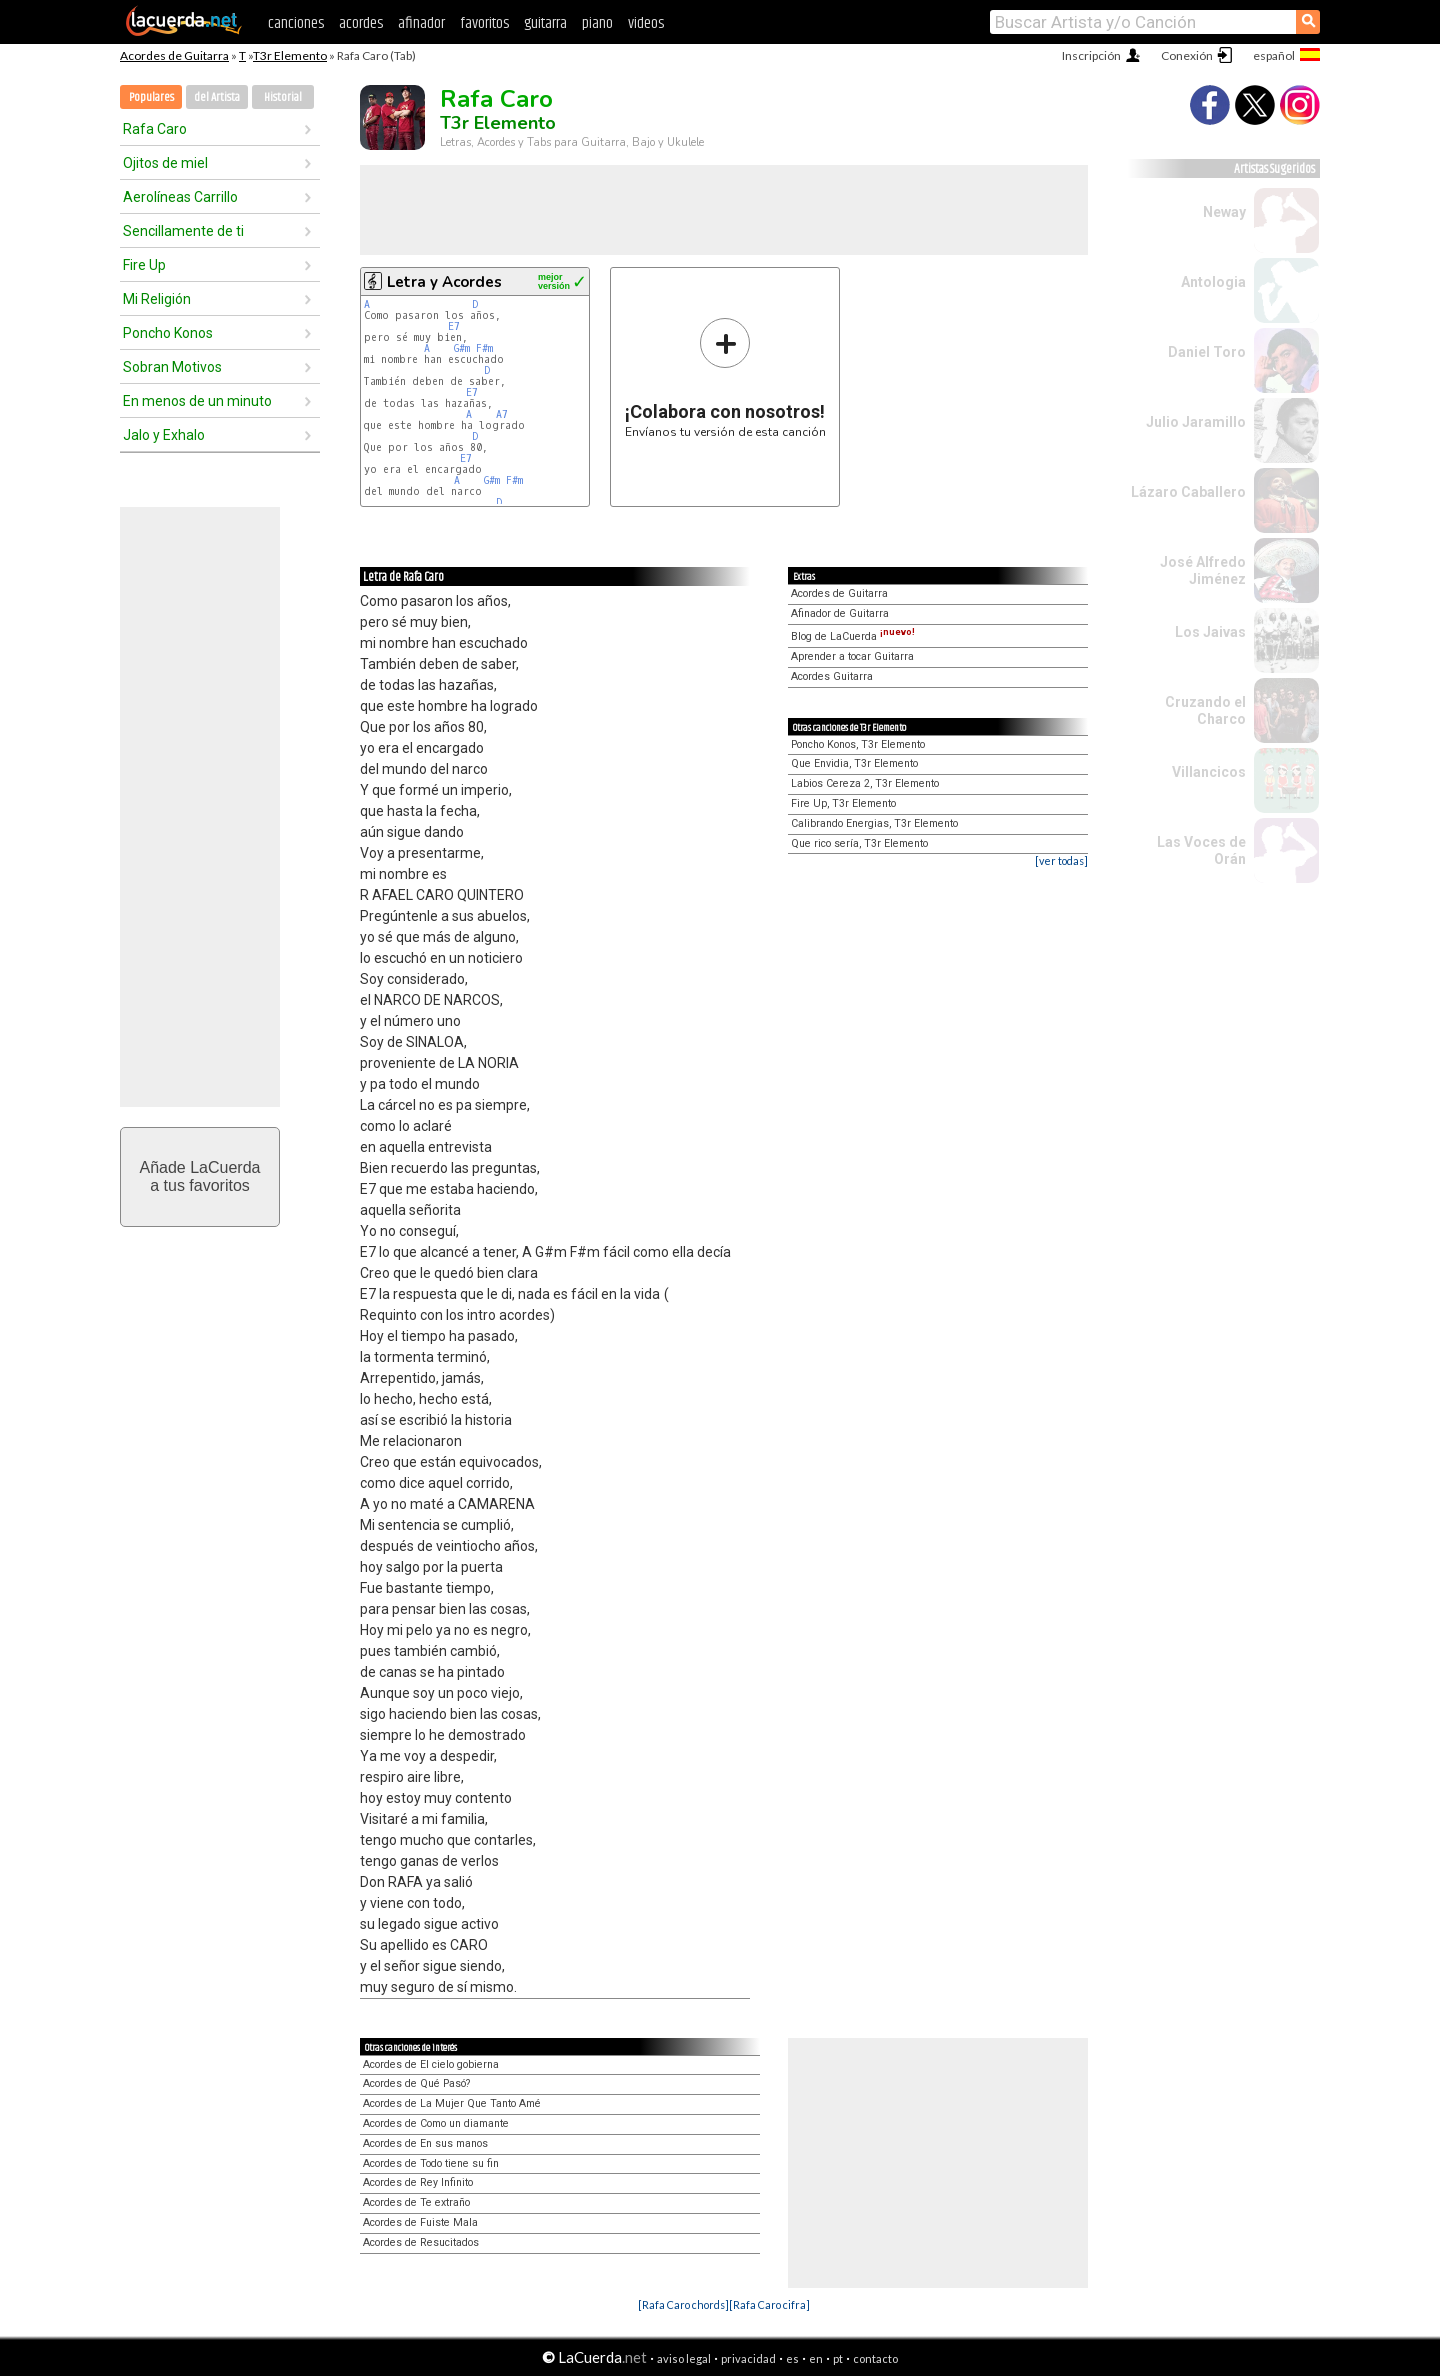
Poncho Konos (168, 333)
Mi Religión (157, 299)
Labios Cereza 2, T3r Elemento (865, 783)
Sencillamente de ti (183, 231)
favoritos (484, 23)
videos (646, 23)
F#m (484, 348)
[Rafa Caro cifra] (769, 2304)
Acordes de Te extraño (416, 2202)
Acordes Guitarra (832, 676)
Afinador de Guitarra (840, 613)
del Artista (217, 97)
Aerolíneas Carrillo (180, 197)
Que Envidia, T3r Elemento (854, 763)
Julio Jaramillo (1196, 422)
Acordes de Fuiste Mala (420, 2222)
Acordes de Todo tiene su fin (431, 2163)
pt (838, 2358)
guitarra (545, 23)
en (816, 2358)
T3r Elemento (290, 55)
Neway (1224, 212)
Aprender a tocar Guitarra (852, 656)
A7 (502, 414)
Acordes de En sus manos (425, 2143)
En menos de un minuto (197, 401)
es (792, 2358)
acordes (361, 23)
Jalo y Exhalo (164, 435)
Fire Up (144, 265)
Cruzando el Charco (1205, 710)
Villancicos (1209, 772)
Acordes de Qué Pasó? (416, 2083)
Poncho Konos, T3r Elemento (858, 744)
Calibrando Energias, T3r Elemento (874, 823)
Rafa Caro (155, 129)
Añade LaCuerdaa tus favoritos (200, 1176)
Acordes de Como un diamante (436, 2123)
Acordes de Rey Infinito (418, 2182)
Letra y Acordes (444, 282)
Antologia (1213, 282)
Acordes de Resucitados (421, 2242)
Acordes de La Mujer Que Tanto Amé (452, 2103)
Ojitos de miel (165, 163)
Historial (283, 97)
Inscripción (1091, 55)
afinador (421, 23)
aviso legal (684, 2358)
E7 (454, 326)
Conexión (1187, 55)
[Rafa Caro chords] (683, 2304)
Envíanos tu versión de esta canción (725, 377)
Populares (151, 97)
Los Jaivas (1210, 632)
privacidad (748, 2358)
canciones (296, 23)
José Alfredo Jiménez (1203, 570)
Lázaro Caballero (1188, 492)
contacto (875, 2358)
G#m (462, 348)
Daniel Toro (1207, 352)
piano (597, 23)
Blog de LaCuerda (853, 636)
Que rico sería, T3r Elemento (859, 843)
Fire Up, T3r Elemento (843, 803)
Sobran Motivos (172, 367)
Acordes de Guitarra (174, 55)
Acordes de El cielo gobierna (431, 2064)
